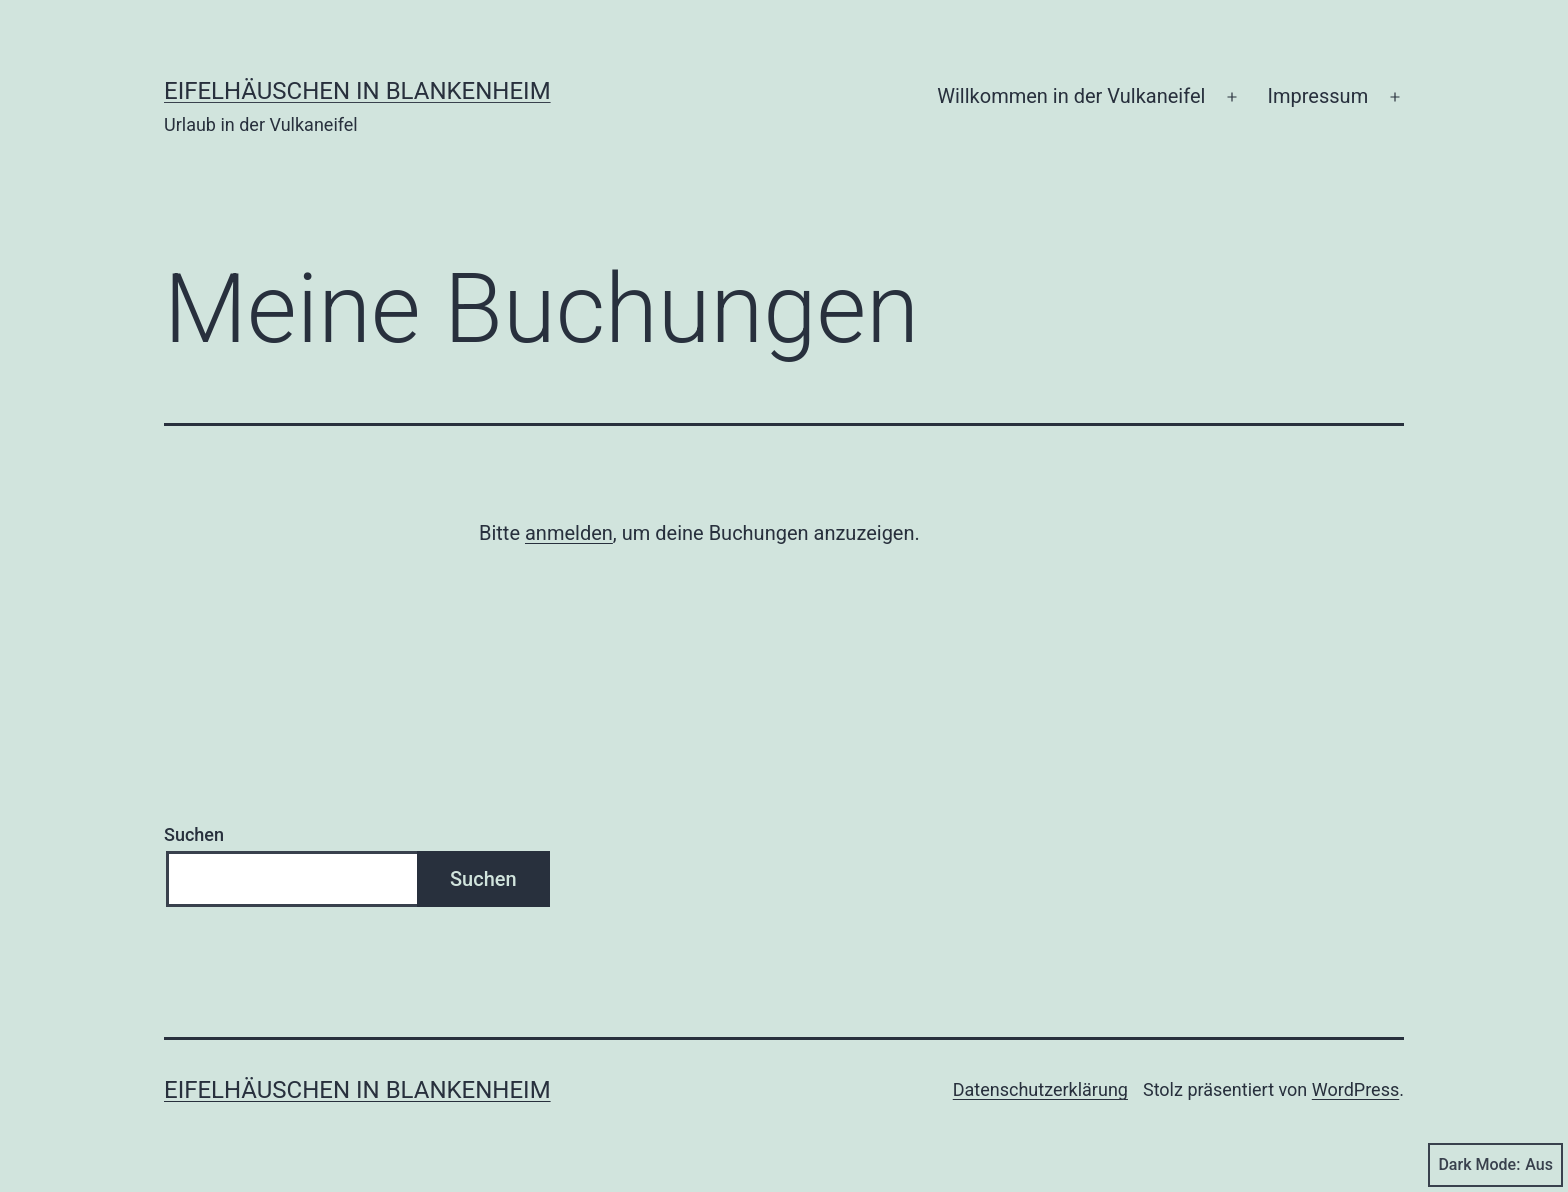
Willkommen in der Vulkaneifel (1071, 96)
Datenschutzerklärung (1040, 1089)
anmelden (569, 533)
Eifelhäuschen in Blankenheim (357, 91)
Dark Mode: (1495, 1165)
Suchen (194, 834)
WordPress (1355, 1089)
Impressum (1318, 96)
